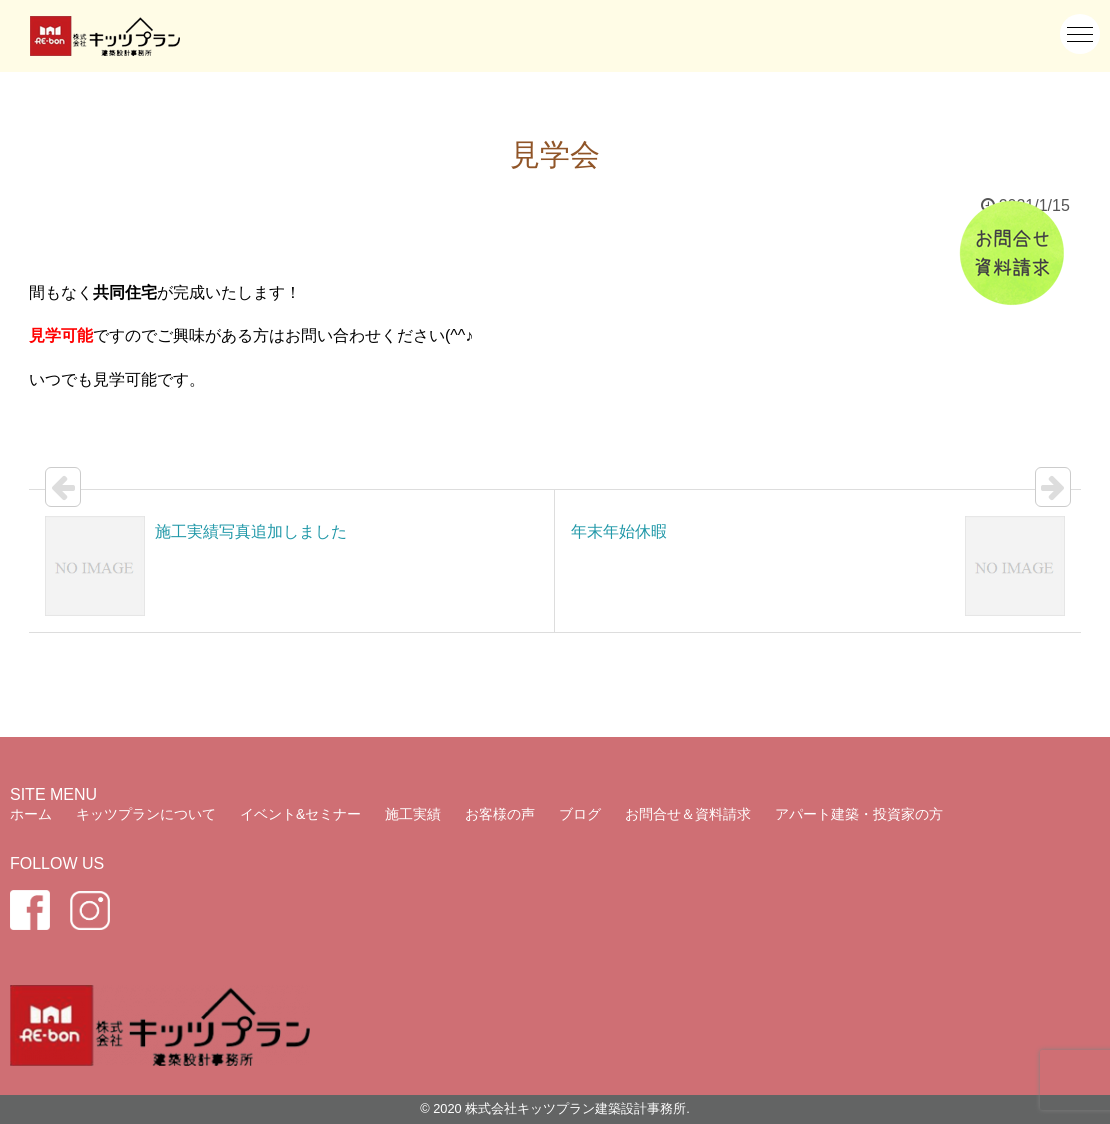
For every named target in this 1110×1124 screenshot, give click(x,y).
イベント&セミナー (300, 814)
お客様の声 (500, 814)
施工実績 (413, 814)
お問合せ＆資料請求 (688, 814)
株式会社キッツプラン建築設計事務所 (575, 1108)
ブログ (580, 814)
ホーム (31, 814)
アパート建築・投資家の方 (859, 814)
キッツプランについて (146, 814)
